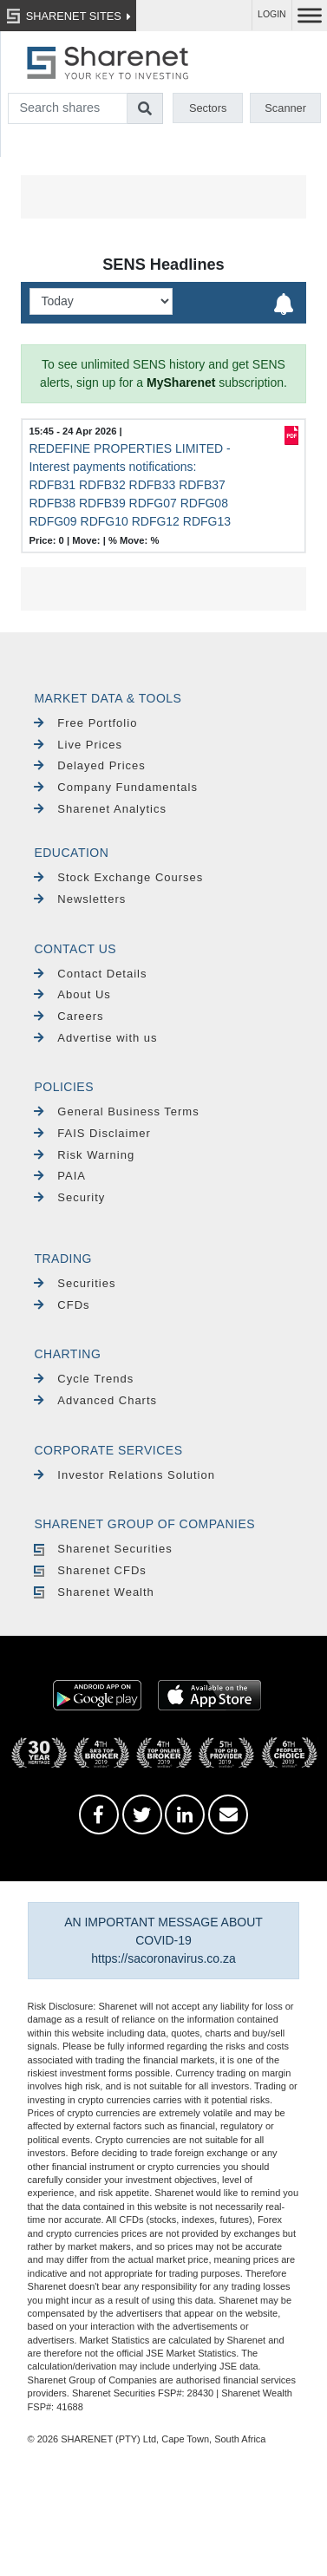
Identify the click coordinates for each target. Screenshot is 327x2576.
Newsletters (80, 899)
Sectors (207, 107)
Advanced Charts (95, 1400)
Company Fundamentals (116, 787)
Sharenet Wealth (94, 1592)
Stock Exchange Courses (118, 877)
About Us (72, 994)
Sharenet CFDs (90, 1570)
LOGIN (272, 14)
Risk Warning (84, 1154)
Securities (74, 1283)
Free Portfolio (85, 722)
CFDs (61, 1304)
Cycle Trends (84, 1378)
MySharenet (181, 382)
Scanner (285, 107)
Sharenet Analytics (100, 808)
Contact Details (90, 973)
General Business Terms (116, 1111)
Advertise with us (95, 1037)
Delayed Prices (89, 765)
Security (69, 1197)
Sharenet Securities (103, 1548)
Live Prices (77, 744)
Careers (68, 1016)
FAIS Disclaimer (92, 1133)
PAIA (60, 1175)
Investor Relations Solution (124, 1474)
